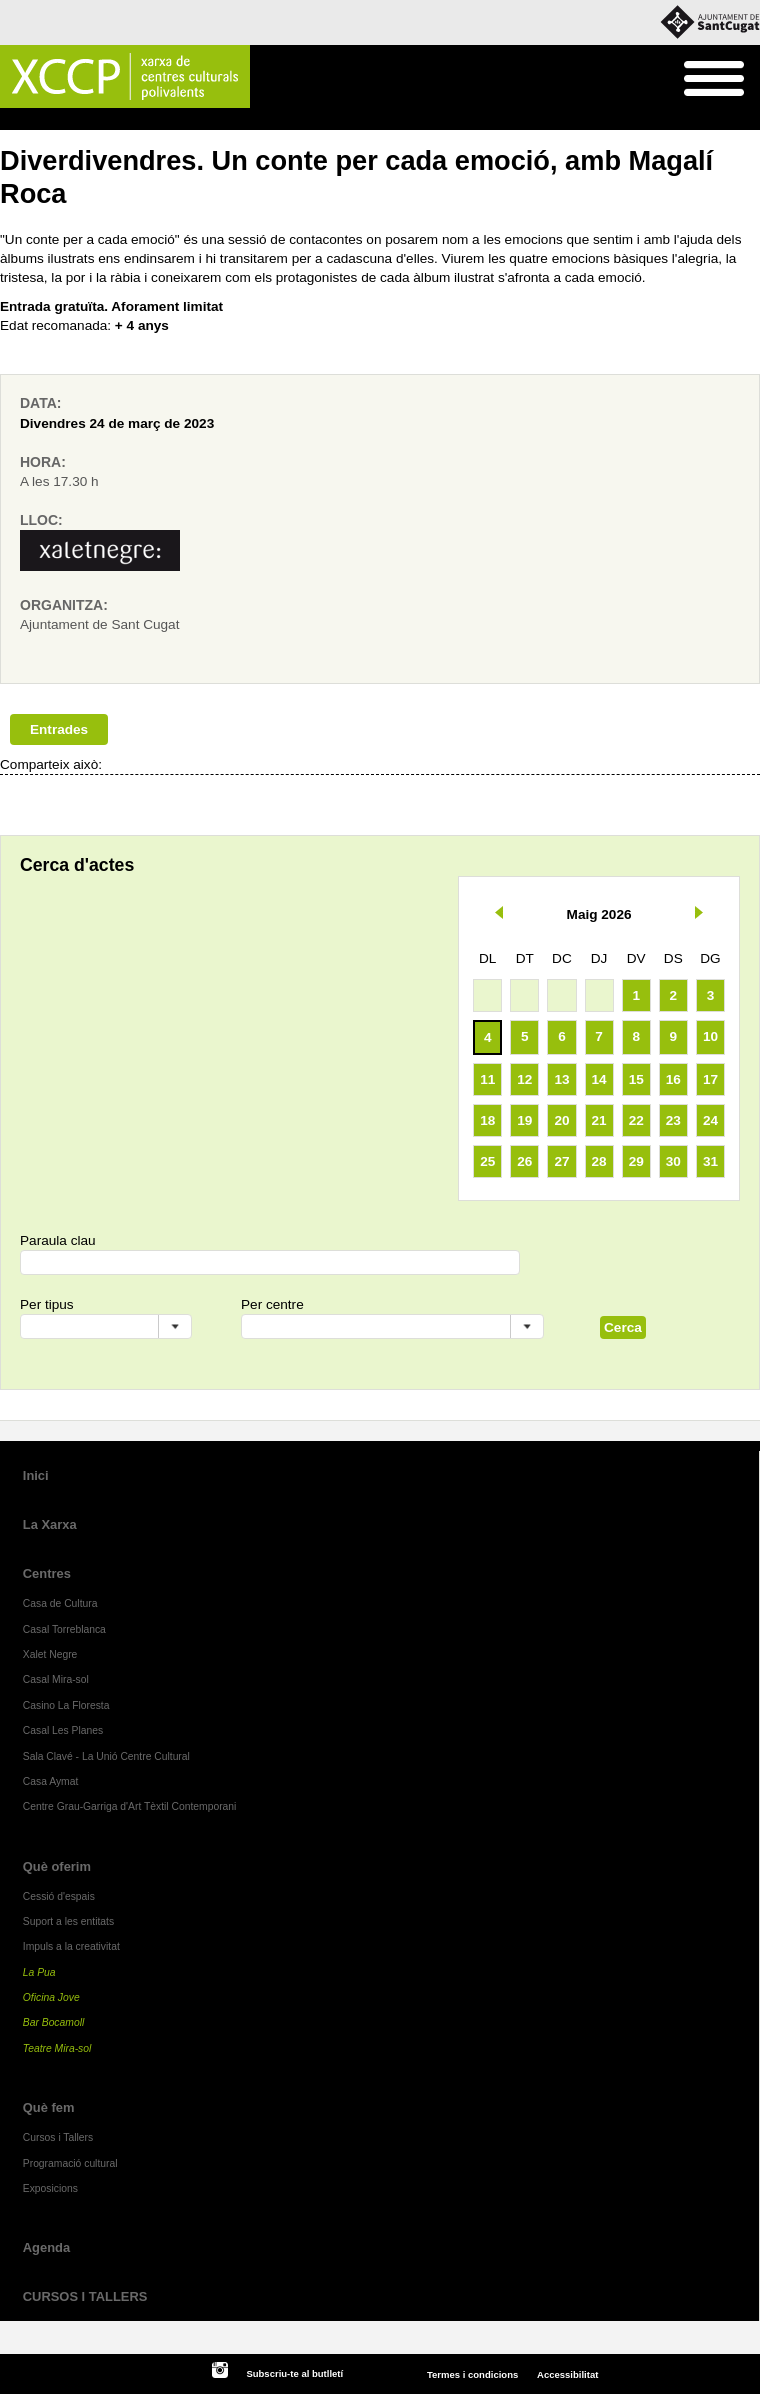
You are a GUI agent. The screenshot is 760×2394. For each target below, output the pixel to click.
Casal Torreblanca (64, 1629)
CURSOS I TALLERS (85, 2296)
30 (673, 1161)
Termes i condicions (472, 2374)
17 (710, 1079)
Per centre (272, 1304)
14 (599, 1079)
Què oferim (57, 1866)
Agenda (46, 2247)
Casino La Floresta (66, 1705)
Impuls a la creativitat (71, 1946)
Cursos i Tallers (58, 2137)
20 (561, 1120)
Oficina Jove (51, 1997)
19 (524, 1120)
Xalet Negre (50, 1654)
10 (710, 1036)
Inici (10, 120)
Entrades (59, 729)
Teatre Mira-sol (57, 2048)
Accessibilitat (567, 2374)
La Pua (39, 1972)
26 (524, 1161)
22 (636, 1120)
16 (673, 1079)
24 (710, 1120)
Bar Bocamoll (53, 2022)
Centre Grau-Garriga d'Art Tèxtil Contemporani (130, 1806)
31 (710, 1161)
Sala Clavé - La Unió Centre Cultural (106, 1756)
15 (636, 1079)
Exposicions (50, 2188)
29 (636, 1161)
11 (487, 1079)
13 (561, 1079)
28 (599, 1161)
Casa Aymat (51, 1781)
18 (487, 1120)
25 (487, 1161)
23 (673, 1120)
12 (524, 1079)
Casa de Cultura (60, 1603)
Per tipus (47, 1304)
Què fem (56, 120)
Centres (47, 1573)
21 (599, 1120)
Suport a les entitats (68, 1921)
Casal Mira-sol (56, 1679)
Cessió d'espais (59, 1896)
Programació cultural (146, 120)
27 (561, 1161)
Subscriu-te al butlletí (294, 2373)
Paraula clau (58, 1240)
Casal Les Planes (63, 1730)
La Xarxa (50, 1524)
